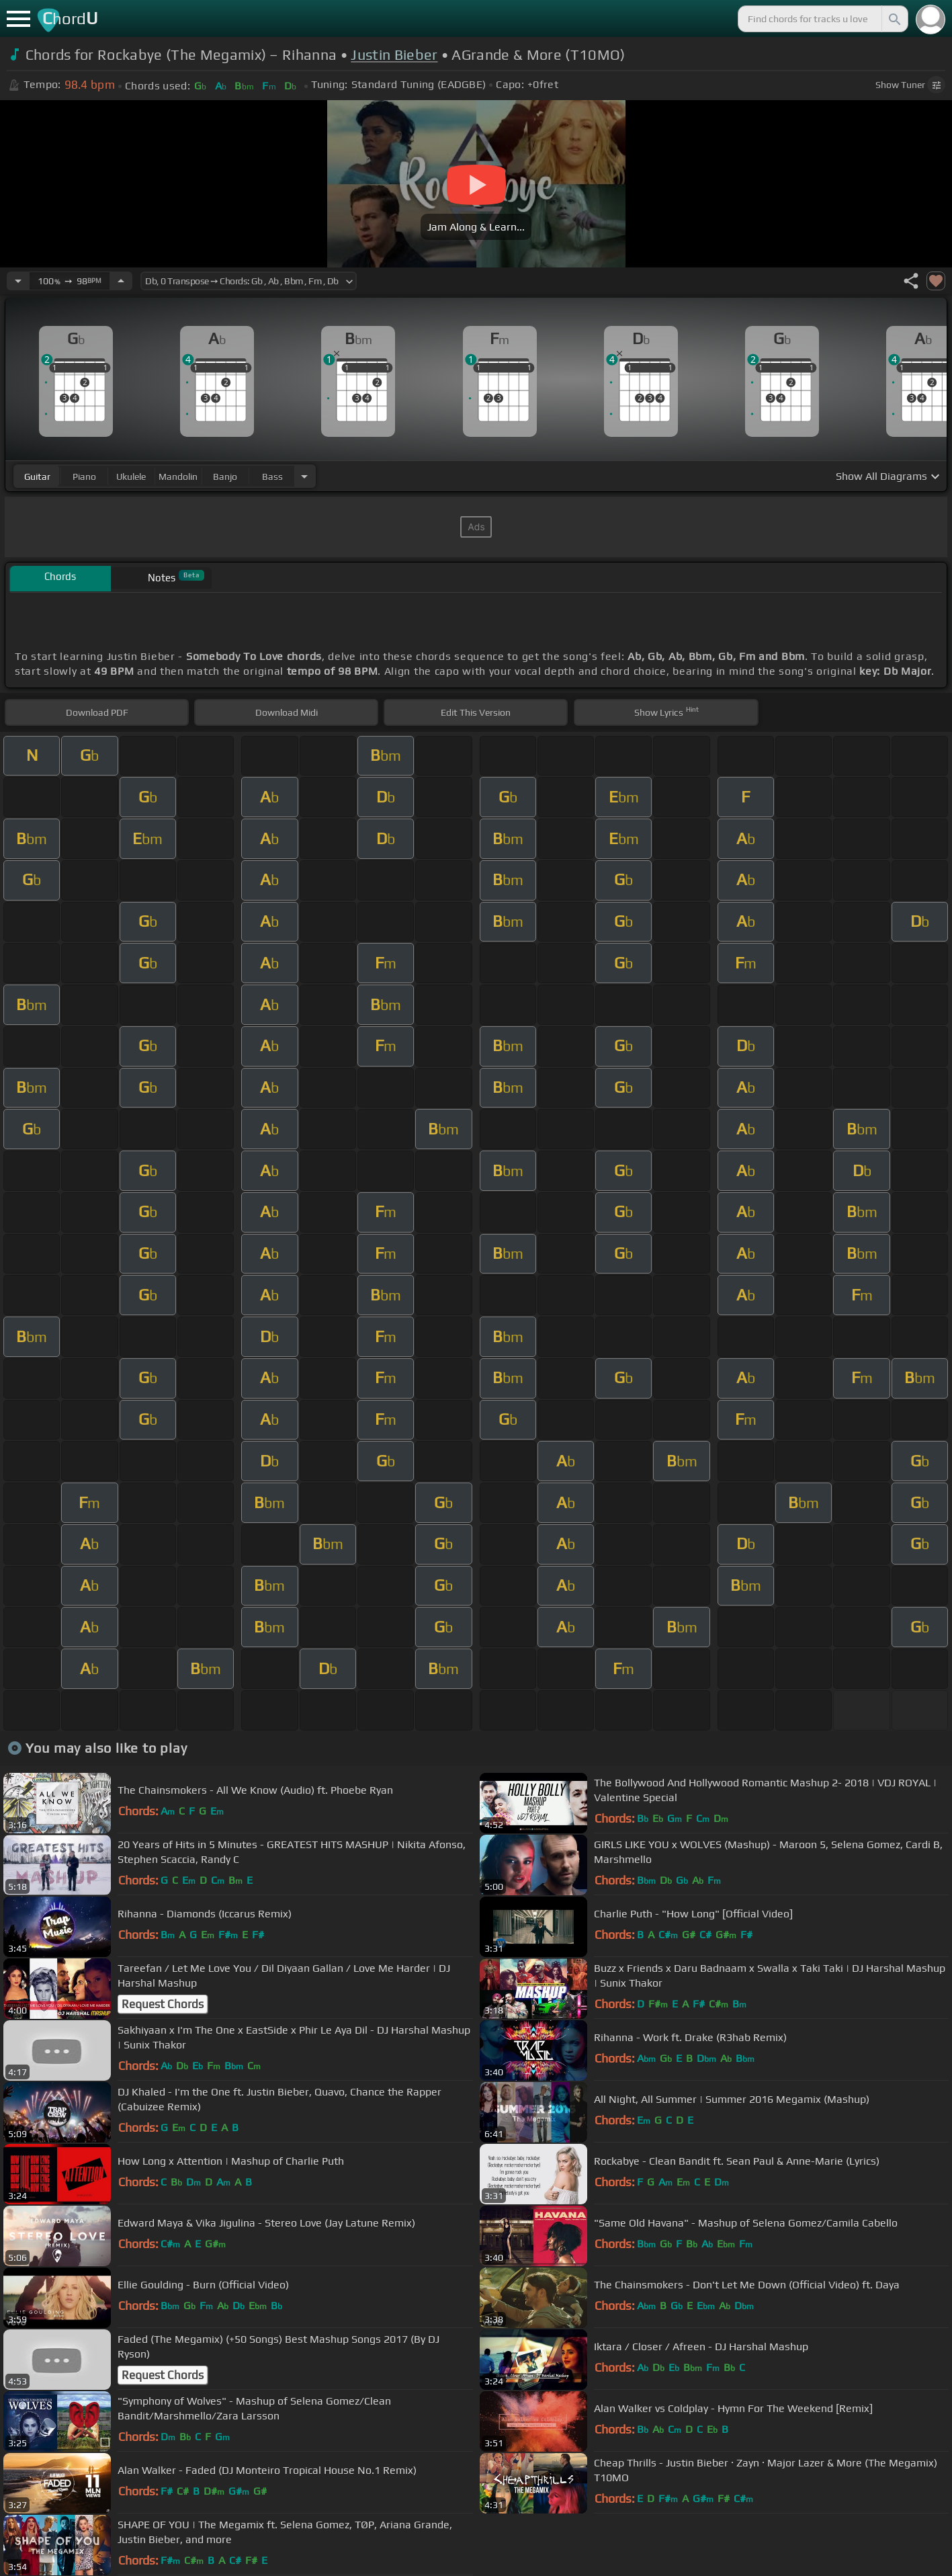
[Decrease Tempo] (18, 281)
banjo (225, 476)
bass (272, 476)
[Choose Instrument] (304, 476)
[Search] (893, 18)
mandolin (178, 476)
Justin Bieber (394, 54)
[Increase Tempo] (121, 281)
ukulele (131, 476)
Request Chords (163, 2004)
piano (84, 476)
